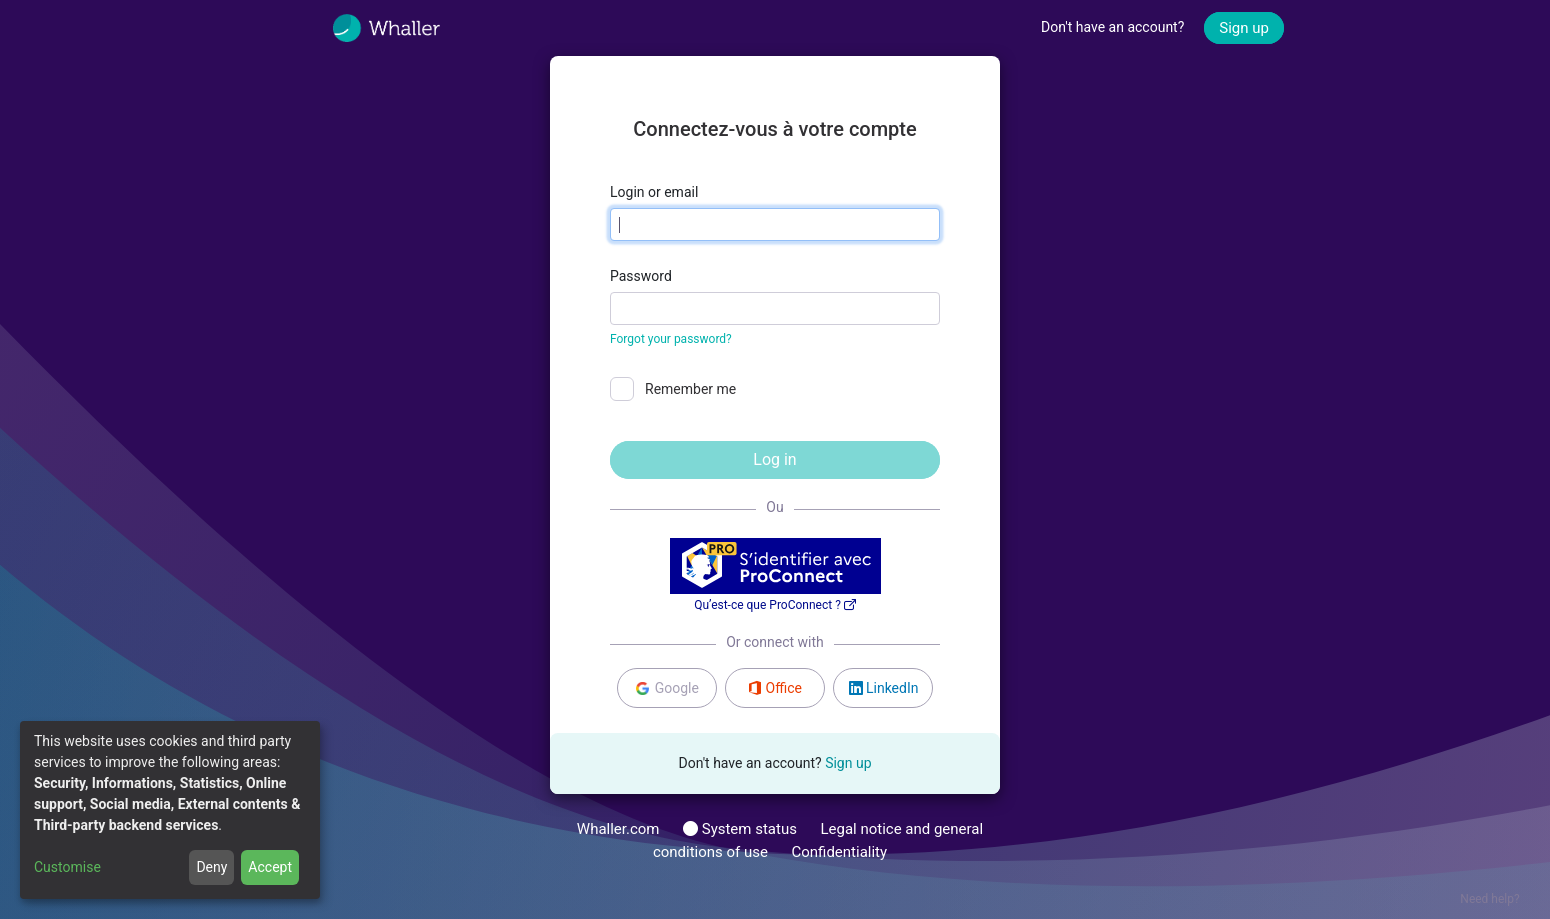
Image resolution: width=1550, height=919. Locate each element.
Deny (211, 867)
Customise (67, 867)
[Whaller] (400, 28)
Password (641, 276)
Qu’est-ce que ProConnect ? (775, 605)
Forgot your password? (671, 339)
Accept (270, 867)
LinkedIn (884, 688)
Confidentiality (839, 852)
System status (740, 829)
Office (775, 688)
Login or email (654, 192)
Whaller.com (618, 829)
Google (666, 689)
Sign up (1244, 28)
